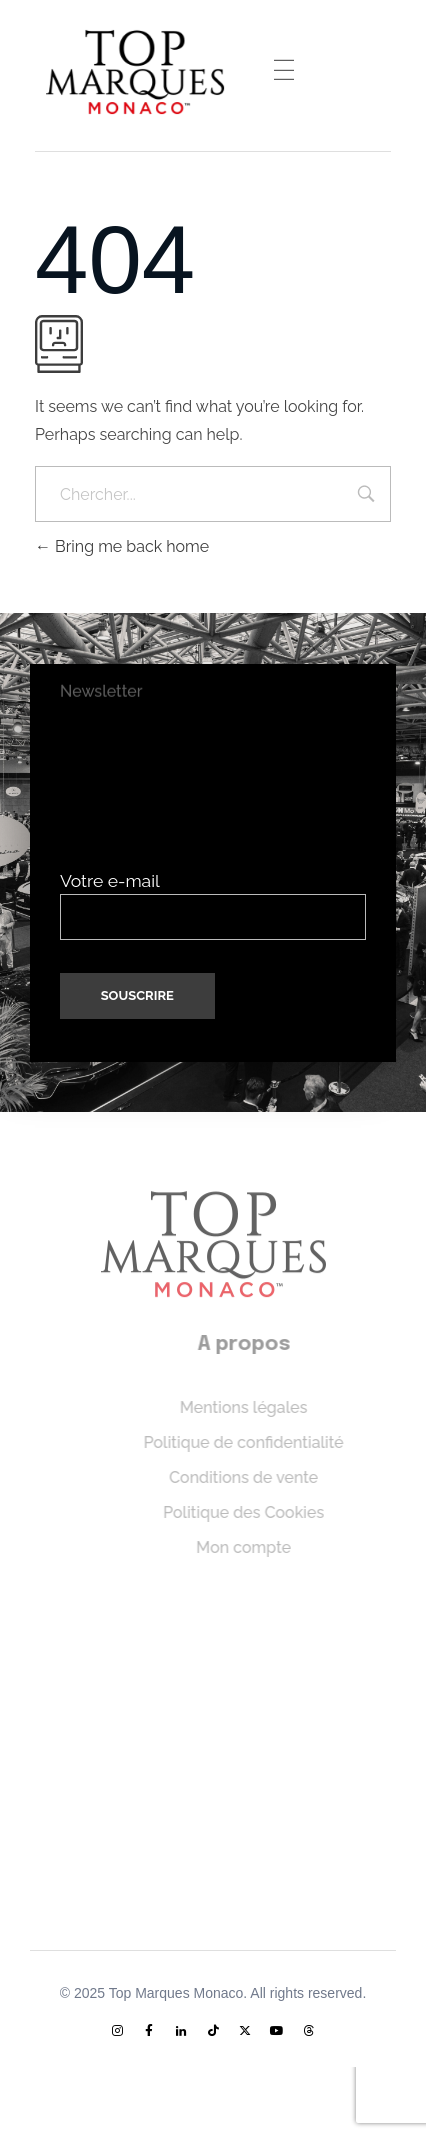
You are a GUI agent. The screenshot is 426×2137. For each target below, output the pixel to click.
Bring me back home (122, 546)
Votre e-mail (213, 905)
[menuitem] (203, 2086)
